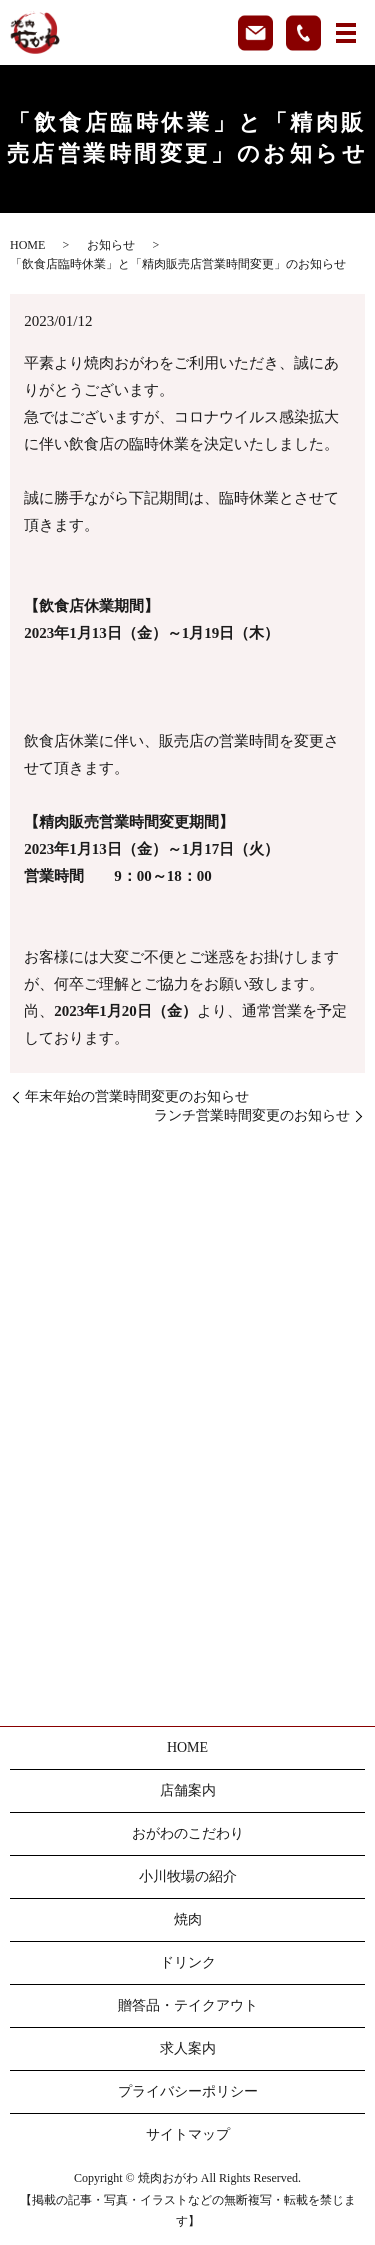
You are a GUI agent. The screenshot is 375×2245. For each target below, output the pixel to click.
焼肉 (188, 1919)
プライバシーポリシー (188, 2091)
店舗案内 (188, 1790)
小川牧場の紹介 (188, 1876)
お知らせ (111, 245)
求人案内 (188, 2048)
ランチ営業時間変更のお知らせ (252, 1115)
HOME (27, 245)
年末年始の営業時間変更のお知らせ (137, 1096)
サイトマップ (188, 2134)
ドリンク (188, 1962)
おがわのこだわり (188, 1833)
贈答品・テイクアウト (188, 2005)
